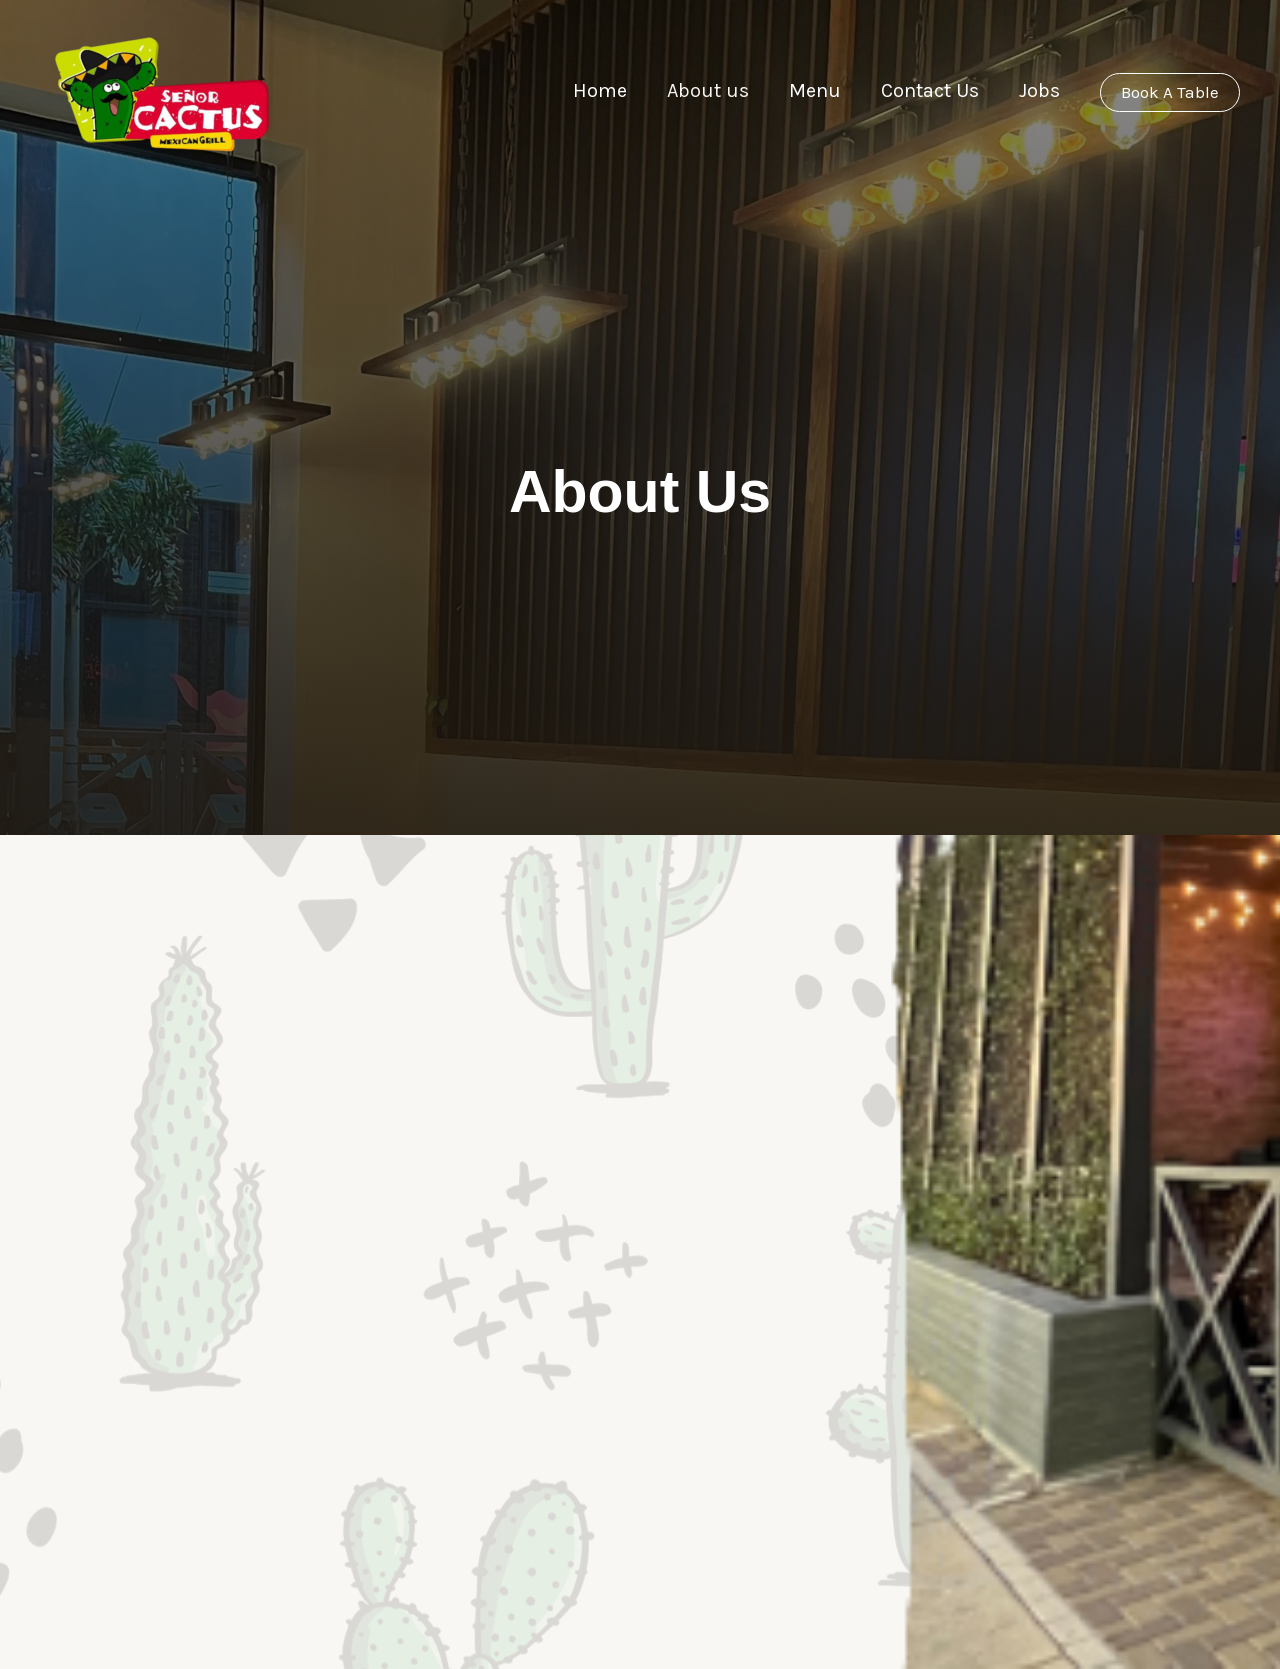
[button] (1170, 92)
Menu (798, 90)
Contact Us (912, 90)
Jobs (1020, 90)
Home (585, 90)
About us (692, 90)
